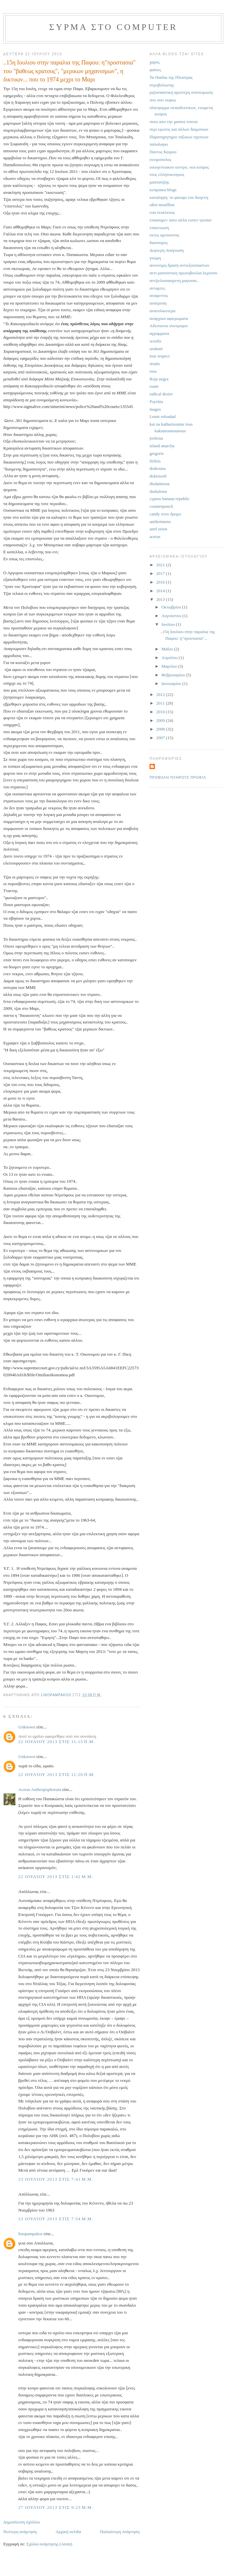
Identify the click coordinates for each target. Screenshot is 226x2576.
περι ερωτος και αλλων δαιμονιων (179, 129)
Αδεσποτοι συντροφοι (169, 325)
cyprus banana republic (170, 498)
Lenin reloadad (162, 416)
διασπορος (159, 242)
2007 (161, 737)
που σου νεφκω (163, 99)
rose (153, 371)
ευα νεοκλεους (162, 212)
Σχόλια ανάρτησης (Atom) (49, 2543)
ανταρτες (157, 288)
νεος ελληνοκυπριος (167, 174)
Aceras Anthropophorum (39, 1789)
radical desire (161, 393)
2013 (161, 599)
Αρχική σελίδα (68, 2531)
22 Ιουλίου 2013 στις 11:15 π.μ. (56, 1741)
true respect (160, 355)
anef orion (158, 528)
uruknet (156, 348)
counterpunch (161, 506)
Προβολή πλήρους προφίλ (178, 777)
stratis (155, 363)
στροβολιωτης (162, 84)
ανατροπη (158, 303)
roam (154, 386)
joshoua (156, 438)
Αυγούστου (172, 615)
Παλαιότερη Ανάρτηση (120, 2531)
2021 (161, 564)
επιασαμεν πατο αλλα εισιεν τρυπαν (181, 219)
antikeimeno (160, 521)
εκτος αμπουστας (164, 234)
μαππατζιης (159, 182)
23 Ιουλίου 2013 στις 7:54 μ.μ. (55, 2218)
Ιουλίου (169, 624)
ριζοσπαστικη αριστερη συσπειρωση (181, 92)
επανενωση (159, 227)
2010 (161, 711)
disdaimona (160, 483)
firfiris (155, 461)
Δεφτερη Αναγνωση (167, 250)
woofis (155, 341)
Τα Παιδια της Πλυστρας (171, 77)
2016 (161, 582)
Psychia (156, 401)
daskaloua (158, 491)
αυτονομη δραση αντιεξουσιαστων (179, 265)
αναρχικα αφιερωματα (169, 318)
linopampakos (30, 2233)
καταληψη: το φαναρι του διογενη (179, 197)
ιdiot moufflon (162, 204)
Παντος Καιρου (163, 151)
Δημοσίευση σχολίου (21, 2521)
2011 (161, 703)
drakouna (158, 468)
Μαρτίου (170, 666)
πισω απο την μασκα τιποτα (173, 121)
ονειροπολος (160, 159)
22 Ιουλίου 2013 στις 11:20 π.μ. (56, 1774)
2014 (161, 590)
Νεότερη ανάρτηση (20, 2531)
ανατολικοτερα (162, 310)
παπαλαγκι (159, 144)
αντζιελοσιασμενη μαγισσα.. (174, 280)
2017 (161, 573)
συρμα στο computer (113, 27)
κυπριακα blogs (163, 189)
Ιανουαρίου (172, 683)
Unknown (26, 1726)
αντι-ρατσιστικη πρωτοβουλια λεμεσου (183, 272)
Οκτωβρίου (172, 607)
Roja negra (159, 378)
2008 (161, 729)
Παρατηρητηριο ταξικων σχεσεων (179, 136)
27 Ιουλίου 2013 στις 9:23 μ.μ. (55, 2507)
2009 (161, 720)
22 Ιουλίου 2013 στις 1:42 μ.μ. (55, 1876)
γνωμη (155, 257)
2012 (161, 694)
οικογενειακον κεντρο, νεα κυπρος (179, 167)
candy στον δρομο (165, 513)
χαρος (155, 62)
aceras (155, 536)
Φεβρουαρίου (174, 674)
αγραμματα (159, 333)
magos (155, 409)
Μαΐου (168, 648)
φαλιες (155, 69)
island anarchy (162, 445)
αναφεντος (159, 295)
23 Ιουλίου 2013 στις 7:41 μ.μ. (55, 2179)
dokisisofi (158, 476)
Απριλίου (170, 657)
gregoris (157, 453)
